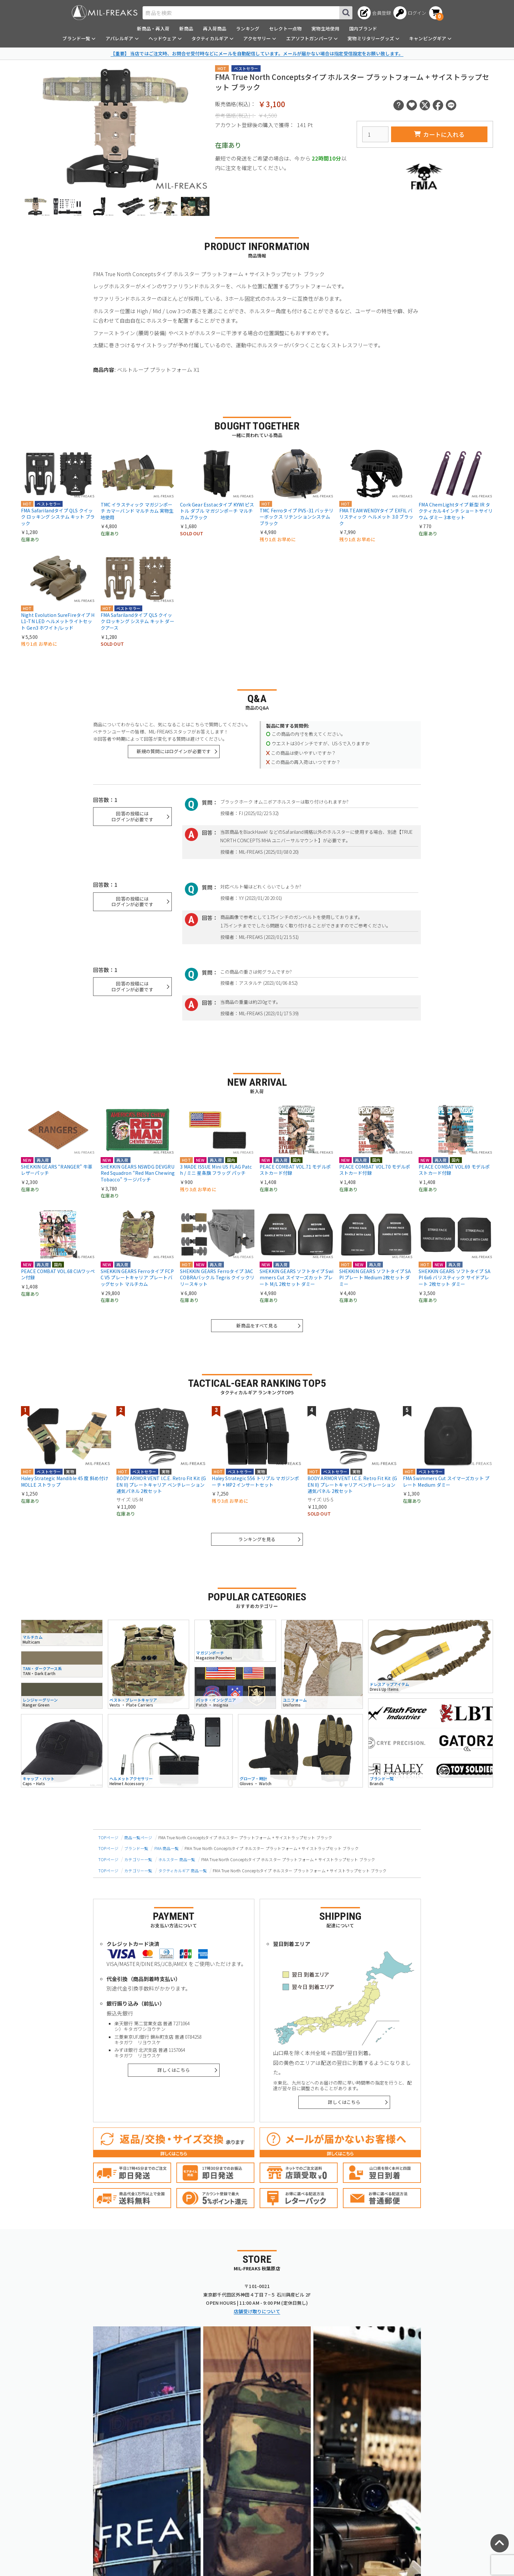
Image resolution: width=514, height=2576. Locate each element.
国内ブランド (363, 28)
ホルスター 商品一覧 (176, 1859)
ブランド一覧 (136, 1848)
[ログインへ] (409, 12)
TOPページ (108, 1837)
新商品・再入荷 (153, 28)
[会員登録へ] (374, 12)
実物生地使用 (325, 28)
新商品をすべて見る (256, 1325)
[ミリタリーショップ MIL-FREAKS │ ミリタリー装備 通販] (104, 12)
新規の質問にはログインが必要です (174, 751)
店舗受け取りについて (257, 2311)
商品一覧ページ (138, 1837)
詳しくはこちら (173, 2070)
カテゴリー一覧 (138, 1859)
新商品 (186, 28)
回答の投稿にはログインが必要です (132, 816)
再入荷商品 (214, 28)
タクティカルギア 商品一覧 (182, 1870)
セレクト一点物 (285, 28)
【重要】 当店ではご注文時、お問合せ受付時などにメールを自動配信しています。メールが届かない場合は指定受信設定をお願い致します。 (256, 53)
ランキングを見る (256, 1539)
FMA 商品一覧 (166, 1848)
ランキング (247, 28)
